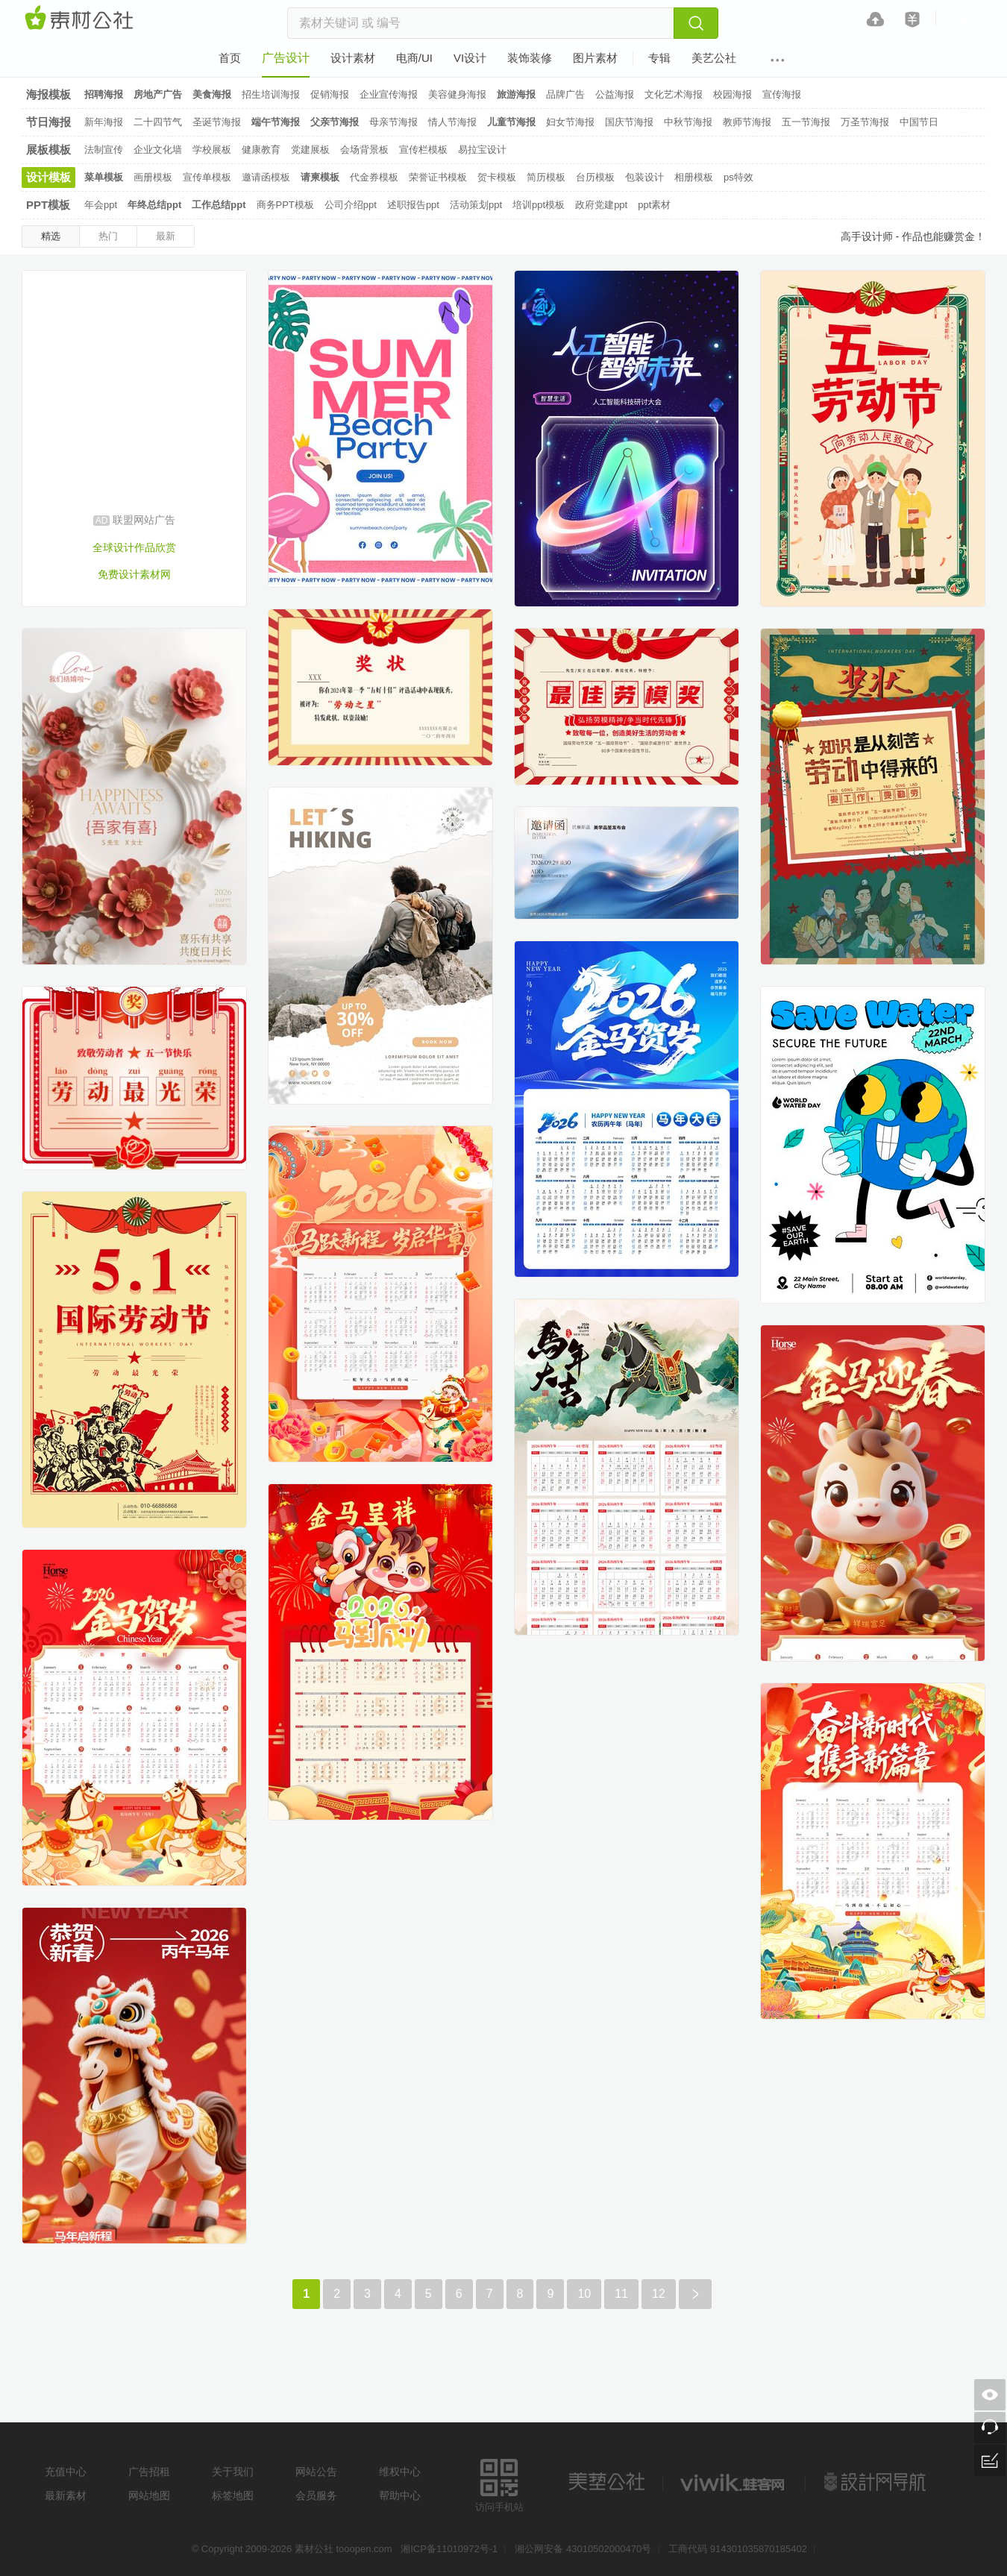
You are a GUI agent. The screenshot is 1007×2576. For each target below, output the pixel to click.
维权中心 (400, 2472)
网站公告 (316, 2472)
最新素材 (66, 2495)
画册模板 (153, 177)
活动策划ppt (476, 204)
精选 (50, 236)
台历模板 (595, 177)
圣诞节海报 (216, 122)
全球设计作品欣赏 (134, 547)
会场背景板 (364, 149)
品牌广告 (565, 94)
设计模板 (48, 177)
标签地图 (233, 2495)
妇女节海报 (570, 122)
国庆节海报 (629, 122)
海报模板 (48, 94)
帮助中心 (400, 2495)
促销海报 (329, 94)
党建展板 (310, 149)
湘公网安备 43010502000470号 (583, 2548)
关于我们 (233, 2472)
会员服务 (316, 2495)
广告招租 (149, 2472)
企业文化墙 (158, 149)
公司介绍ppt (350, 204)
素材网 (81, 19)
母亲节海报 (393, 122)
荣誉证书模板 (438, 177)
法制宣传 (103, 149)
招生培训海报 (271, 94)
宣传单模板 (207, 177)
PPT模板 (48, 204)
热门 (108, 236)
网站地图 (149, 2495)
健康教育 (261, 149)
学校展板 (211, 149)
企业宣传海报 (389, 94)
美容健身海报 (457, 94)
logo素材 (734, 2482)
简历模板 (546, 177)
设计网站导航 (876, 2482)
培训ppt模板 (538, 204)
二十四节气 (158, 122)
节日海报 (48, 122)
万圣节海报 (865, 122)
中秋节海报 (688, 122)
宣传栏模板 (423, 149)
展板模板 (48, 149)
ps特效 (738, 177)
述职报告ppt (413, 204)
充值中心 (66, 2472)
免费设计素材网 (134, 574)
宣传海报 (781, 94)
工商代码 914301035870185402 (737, 2548)
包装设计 (644, 177)
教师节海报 (747, 122)
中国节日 (919, 122)
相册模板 (693, 177)
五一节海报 (806, 122)
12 (658, 2293)
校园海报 (732, 94)
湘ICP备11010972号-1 (449, 2548)
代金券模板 (374, 177)
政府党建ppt (601, 204)
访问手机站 (499, 2483)
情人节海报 (452, 122)
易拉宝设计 (482, 149)
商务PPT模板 (285, 204)
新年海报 (103, 122)
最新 (165, 236)
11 (621, 2293)
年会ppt (100, 204)
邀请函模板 (266, 177)
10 (584, 2293)
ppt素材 (654, 204)
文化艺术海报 (673, 94)
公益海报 (614, 94)
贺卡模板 (496, 177)
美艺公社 (606, 2482)
